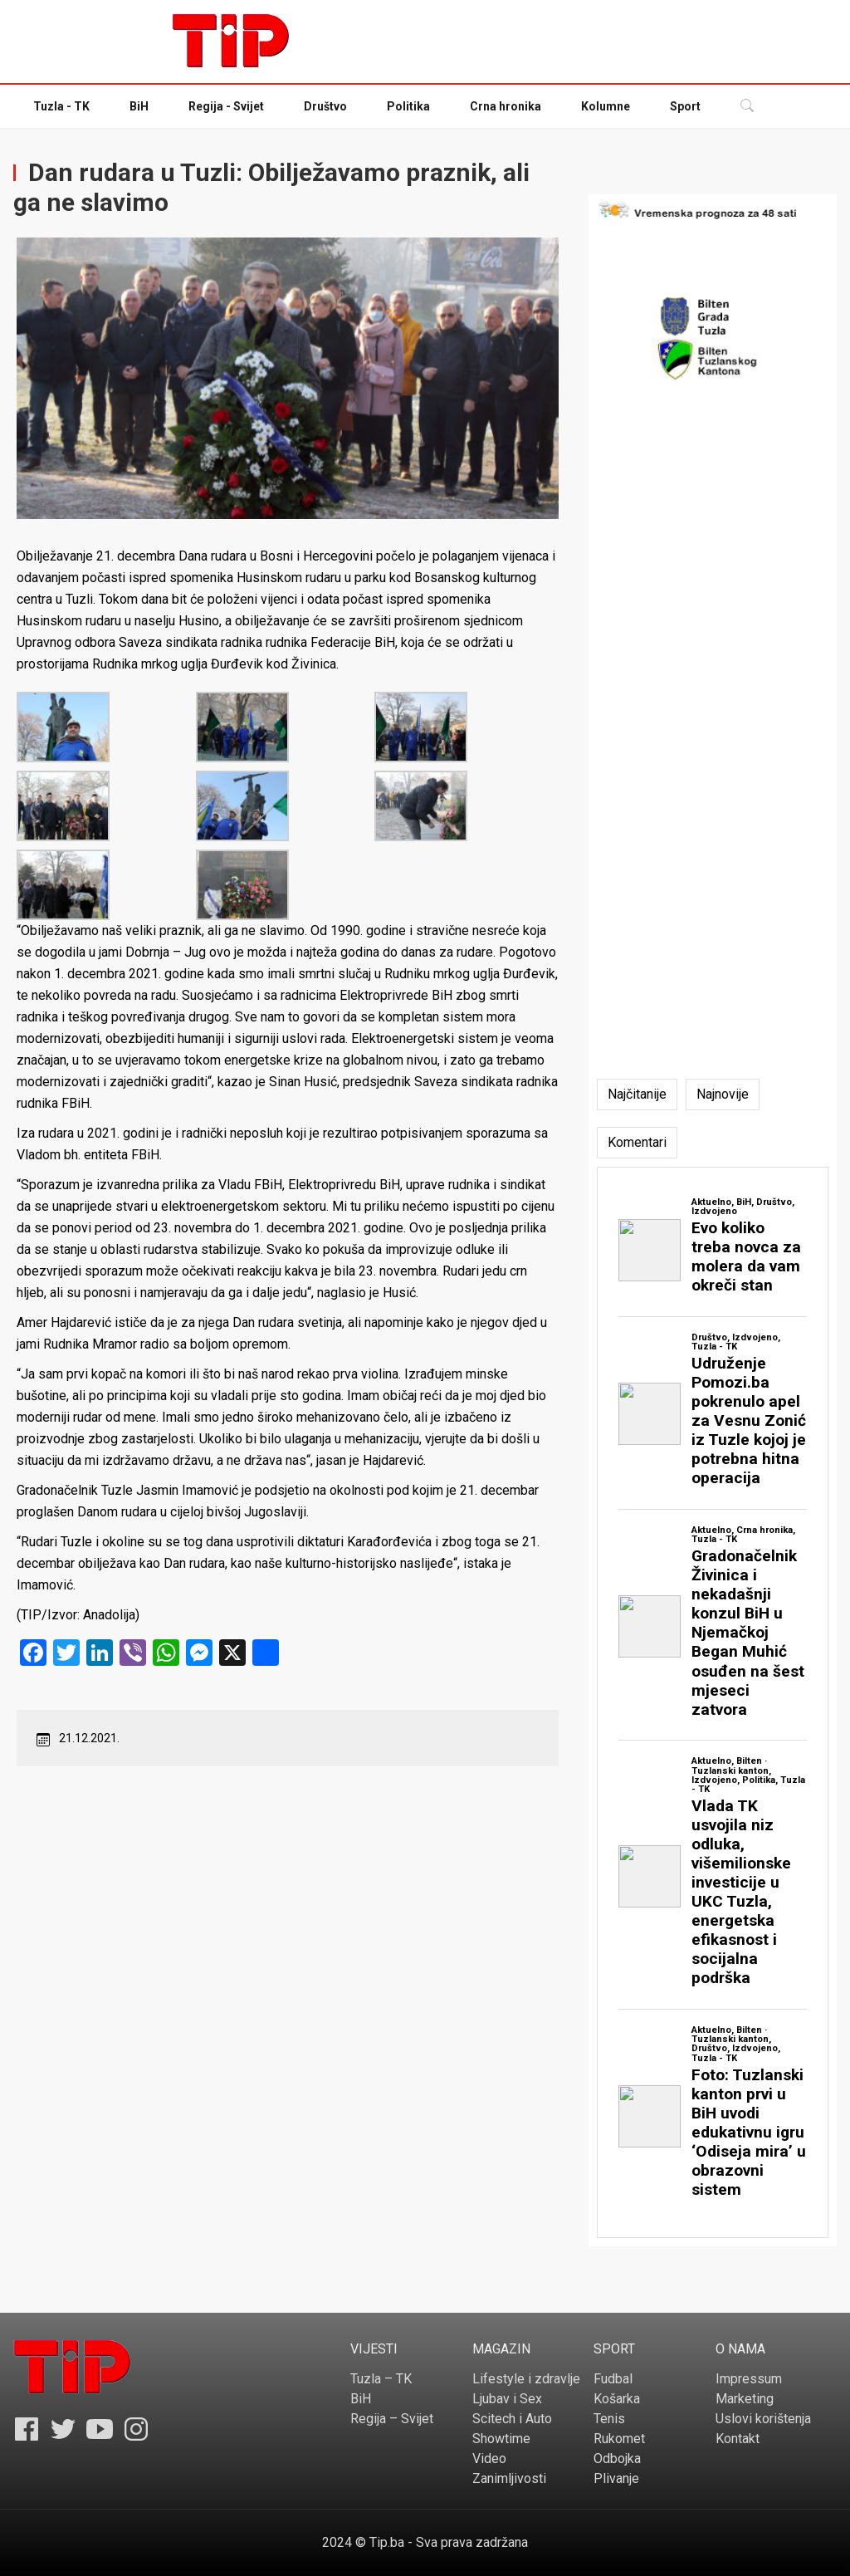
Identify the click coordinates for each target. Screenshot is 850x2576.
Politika (408, 106)
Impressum (749, 2379)
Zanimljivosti (509, 2478)
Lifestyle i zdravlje (526, 2379)
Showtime (501, 2438)
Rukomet (619, 2438)
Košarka (617, 2399)
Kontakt (738, 2438)
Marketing (745, 2399)
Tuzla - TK (61, 106)
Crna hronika (505, 106)
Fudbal (613, 2379)
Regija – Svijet (391, 2419)
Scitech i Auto (512, 2419)
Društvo (325, 106)
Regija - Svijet (226, 106)
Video (489, 2458)
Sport (685, 106)
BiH (139, 106)
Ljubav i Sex (507, 2399)
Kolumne (605, 106)
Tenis (609, 2419)
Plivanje (616, 2478)
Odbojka (617, 2458)
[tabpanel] (712, 1702)
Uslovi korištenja (763, 2419)
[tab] (637, 1094)
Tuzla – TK (381, 2379)
